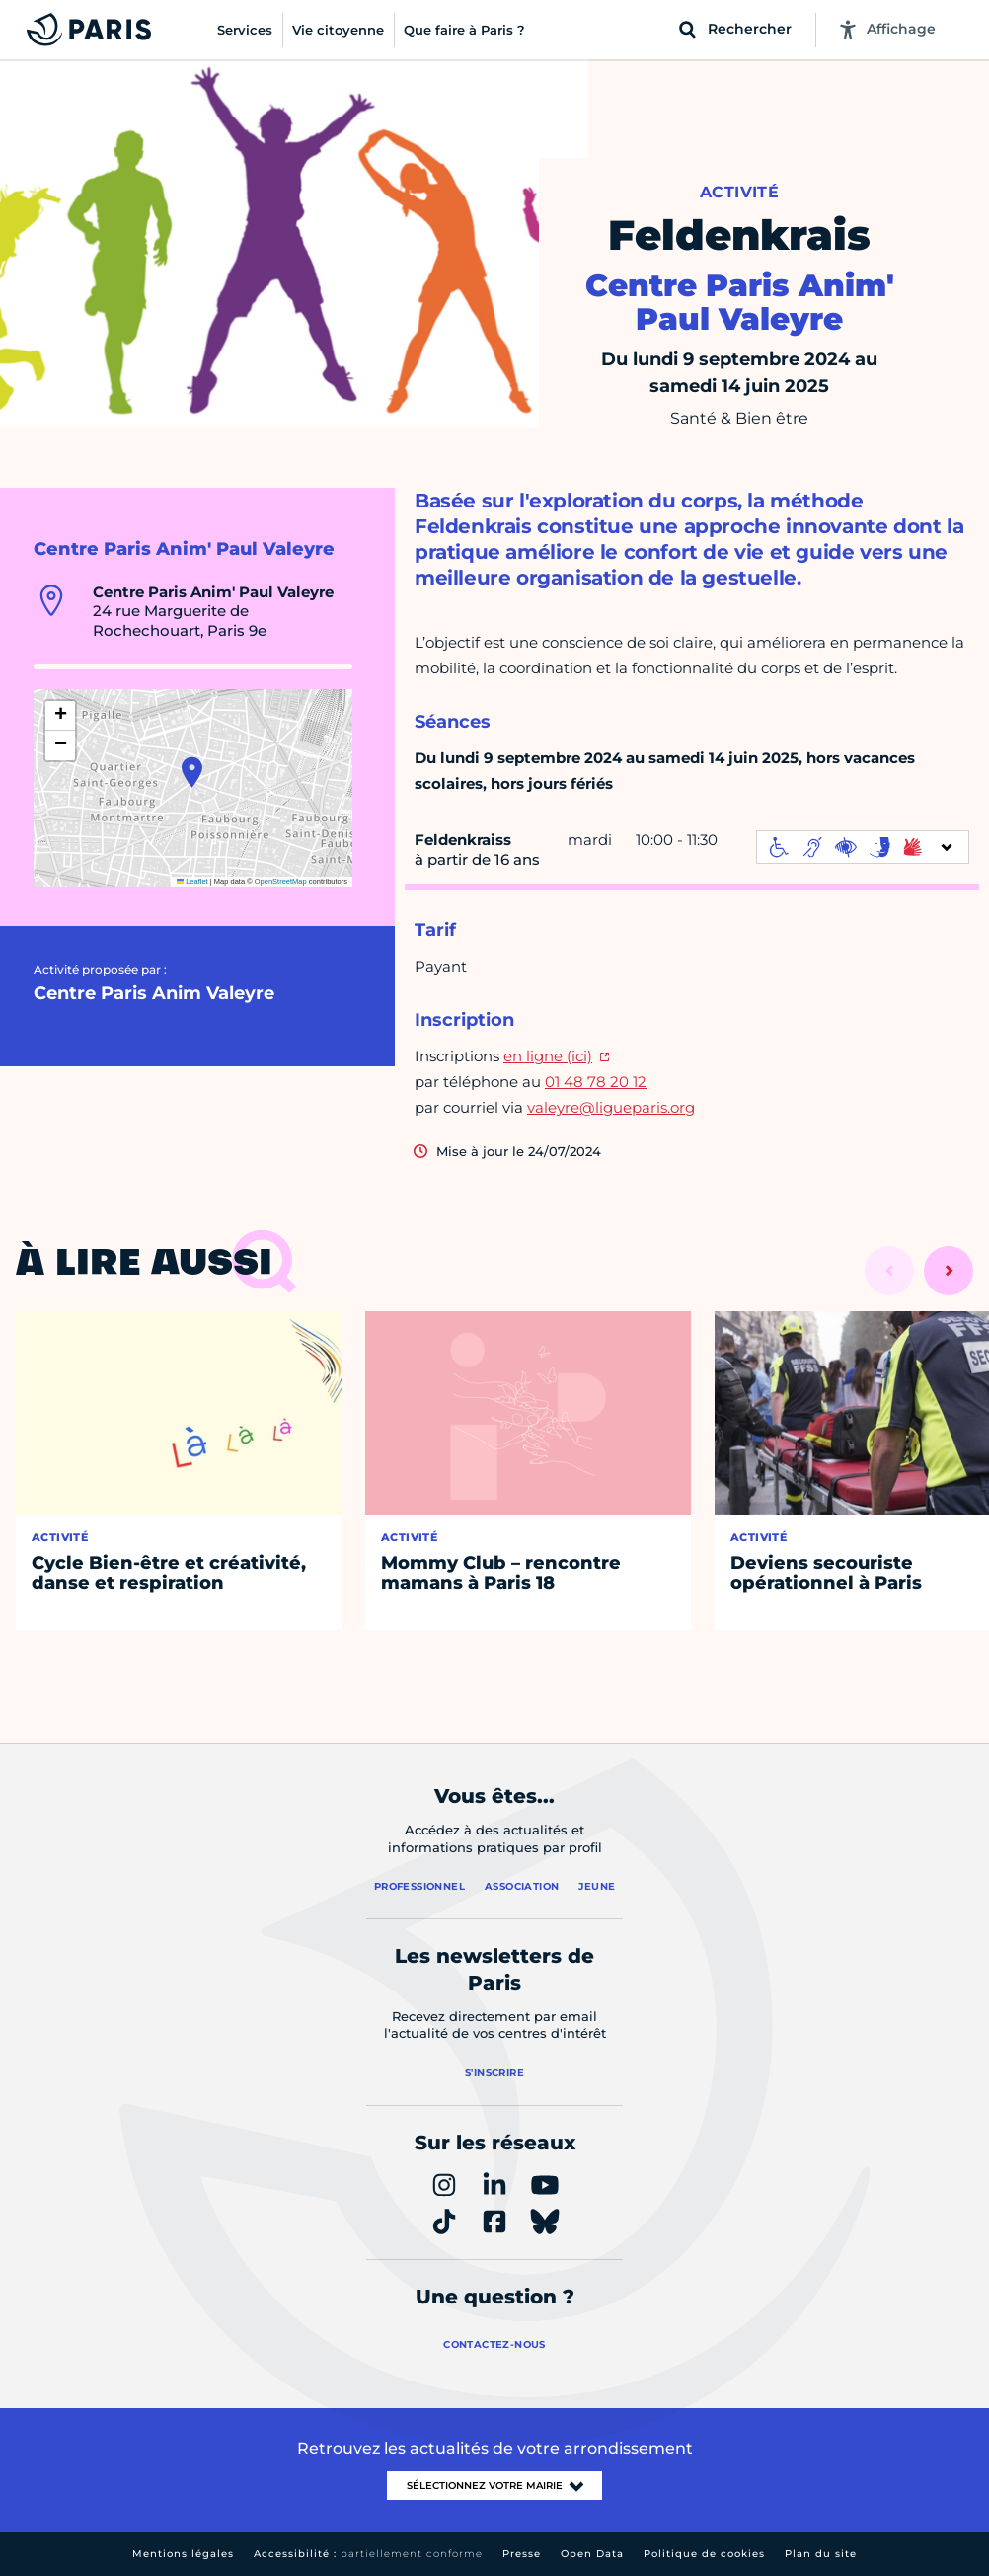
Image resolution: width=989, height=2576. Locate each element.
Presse (521, 2553)
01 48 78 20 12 (596, 1081)
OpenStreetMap (281, 881)
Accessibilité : (368, 2553)
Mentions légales (183, 2553)
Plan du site (821, 2553)
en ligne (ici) (547, 1056)
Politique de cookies (704, 2553)
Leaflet (192, 881)
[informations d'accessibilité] (862, 847)
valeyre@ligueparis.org (611, 1107)
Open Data (592, 2553)
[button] (192, 772)
